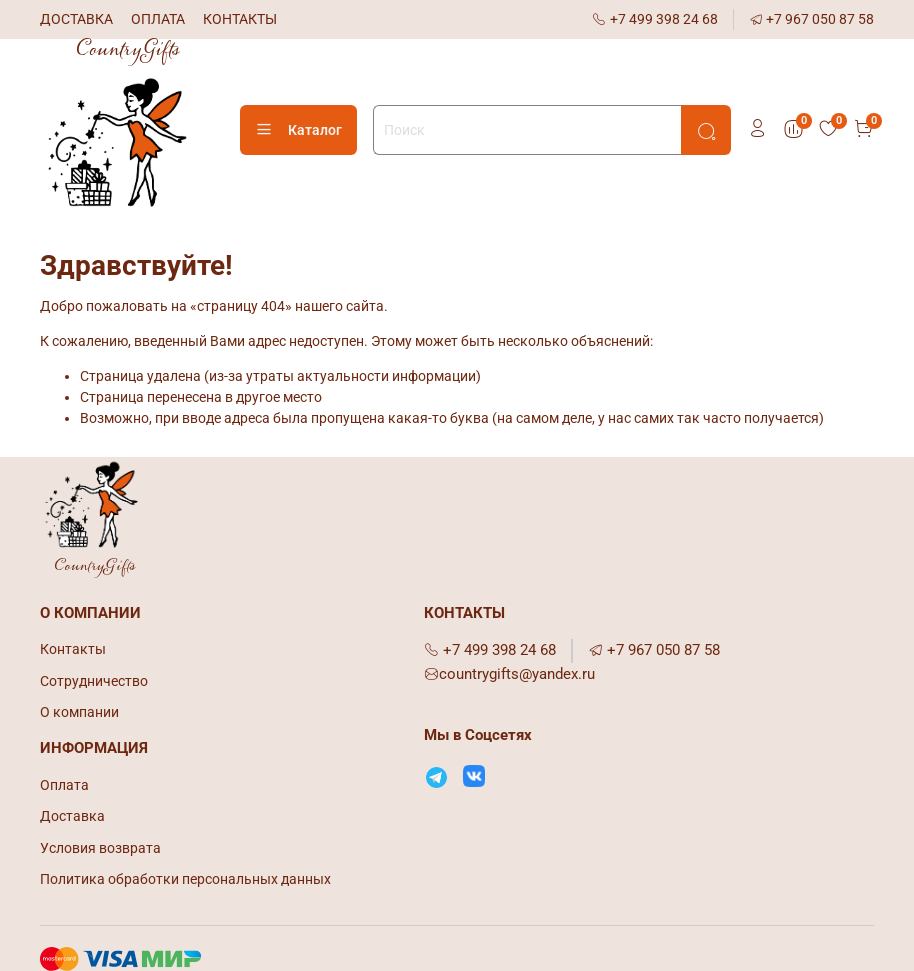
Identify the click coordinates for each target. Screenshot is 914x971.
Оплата (64, 785)
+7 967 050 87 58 (812, 19)
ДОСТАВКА (76, 19)
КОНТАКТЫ (240, 19)
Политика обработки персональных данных (185, 879)
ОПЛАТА (158, 19)
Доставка (72, 816)
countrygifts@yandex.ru (509, 674)
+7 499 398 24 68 (655, 19)
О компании (79, 712)
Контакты (73, 649)
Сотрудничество (94, 681)
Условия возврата (100, 848)
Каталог (298, 130)
